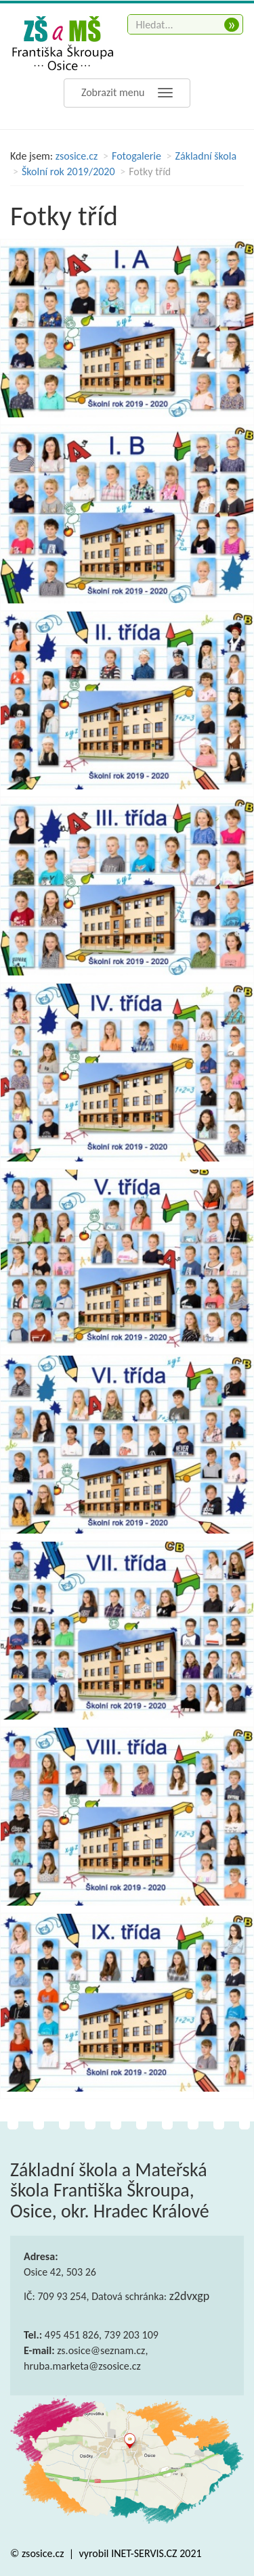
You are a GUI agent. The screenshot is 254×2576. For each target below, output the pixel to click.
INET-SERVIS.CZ (144, 2553)
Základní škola (206, 156)
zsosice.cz (77, 156)
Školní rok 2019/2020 (68, 171)
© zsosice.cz (38, 2553)
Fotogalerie (136, 156)
